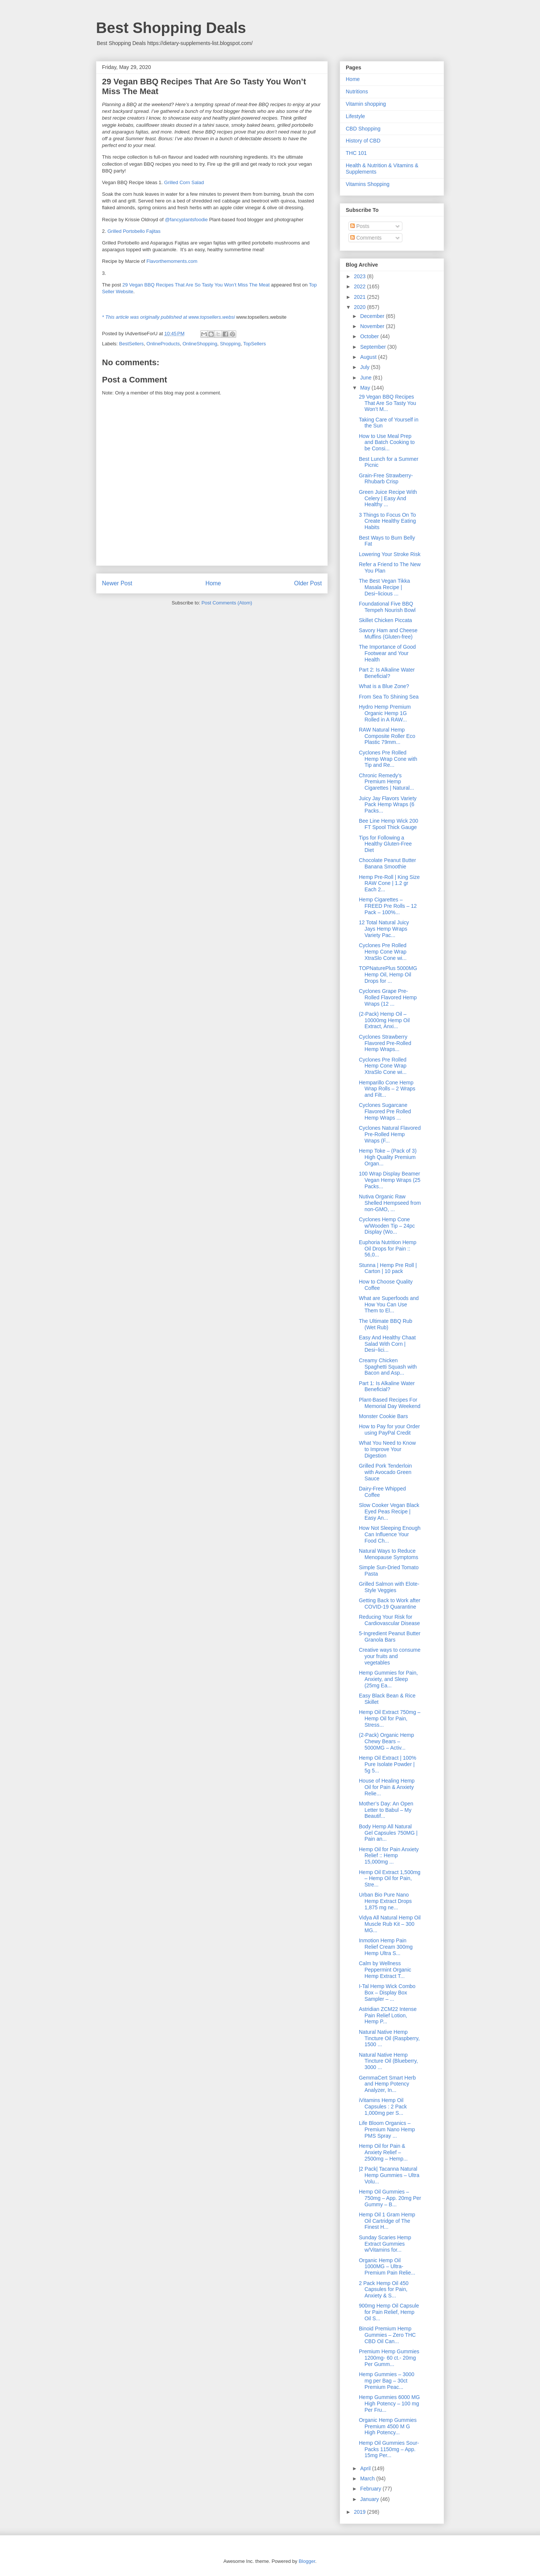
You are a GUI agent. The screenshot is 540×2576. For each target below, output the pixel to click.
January (370, 2499)
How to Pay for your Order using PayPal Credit (389, 1429)
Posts (359, 226)
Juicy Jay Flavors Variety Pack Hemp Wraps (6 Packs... (388, 804)
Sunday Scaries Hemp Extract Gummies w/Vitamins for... (385, 2243)
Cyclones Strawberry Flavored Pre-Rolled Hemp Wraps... (385, 1043)
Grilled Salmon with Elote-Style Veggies (389, 1587)
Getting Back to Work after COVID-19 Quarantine (389, 1603)
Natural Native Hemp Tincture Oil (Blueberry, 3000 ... (388, 2061)
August (369, 357)
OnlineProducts (163, 343)
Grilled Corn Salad (184, 182)
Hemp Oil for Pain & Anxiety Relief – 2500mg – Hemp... (383, 2152)
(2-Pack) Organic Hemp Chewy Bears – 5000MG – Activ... (386, 1741)
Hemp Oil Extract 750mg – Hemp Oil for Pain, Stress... (389, 1718)
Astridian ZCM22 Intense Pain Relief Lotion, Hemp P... (388, 2015)
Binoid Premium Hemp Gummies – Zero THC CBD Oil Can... (387, 2335)
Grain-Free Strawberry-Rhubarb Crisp (386, 478)
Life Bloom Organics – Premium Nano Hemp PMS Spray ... (387, 2129)
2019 (360, 2512)
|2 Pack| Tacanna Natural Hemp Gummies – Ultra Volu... (389, 2175)
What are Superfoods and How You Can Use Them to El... (389, 1304)
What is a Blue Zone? (384, 686)
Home (213, 583)
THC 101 (356, 153)
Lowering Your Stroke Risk (389, 554)
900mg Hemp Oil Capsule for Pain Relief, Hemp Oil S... (389, 2312)
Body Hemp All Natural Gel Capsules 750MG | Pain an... (388, 1832)
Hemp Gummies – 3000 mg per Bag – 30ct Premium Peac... (386, 2380)
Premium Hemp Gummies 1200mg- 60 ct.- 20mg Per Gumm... (389, 2357)
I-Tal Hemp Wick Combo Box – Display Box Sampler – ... (387, 1992)
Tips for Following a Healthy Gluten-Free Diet (385, 844)
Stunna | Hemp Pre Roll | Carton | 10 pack (388, 1268)
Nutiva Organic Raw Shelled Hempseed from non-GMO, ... (390, 1203)
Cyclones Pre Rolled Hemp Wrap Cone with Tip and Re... (388, 759)
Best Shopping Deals (171, 27)
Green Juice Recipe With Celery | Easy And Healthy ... (388, 498)
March (368, 2479)
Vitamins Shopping (367, 184)
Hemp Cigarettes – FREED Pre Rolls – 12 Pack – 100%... (388, 906)
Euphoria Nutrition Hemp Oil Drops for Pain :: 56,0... (387, 1248)
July (365, 367)
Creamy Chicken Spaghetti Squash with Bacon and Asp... (388, 1366)
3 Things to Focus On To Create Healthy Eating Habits (387, 521)
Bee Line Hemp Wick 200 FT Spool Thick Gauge (388, 824)
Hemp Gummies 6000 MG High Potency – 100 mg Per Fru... (389, 2403)
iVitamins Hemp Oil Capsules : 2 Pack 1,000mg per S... (383, 2106)
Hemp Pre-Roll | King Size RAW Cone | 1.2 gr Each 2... (389, 883)
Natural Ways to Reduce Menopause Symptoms (388, 1554)
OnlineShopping (200, 343)
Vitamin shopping (366, 104)
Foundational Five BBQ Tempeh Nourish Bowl (387, 607)
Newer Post (117, 583)
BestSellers (131, 343)
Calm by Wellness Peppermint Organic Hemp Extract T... (385, 1969)
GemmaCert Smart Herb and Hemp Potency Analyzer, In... (387, 2084)
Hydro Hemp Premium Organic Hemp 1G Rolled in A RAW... (385, 713)
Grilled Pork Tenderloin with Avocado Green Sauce (385, 1472)
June (366, 378)
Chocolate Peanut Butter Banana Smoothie (387, 863)
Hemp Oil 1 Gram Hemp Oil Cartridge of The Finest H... (387, 2221)
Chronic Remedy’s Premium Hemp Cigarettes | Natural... (386, 781)
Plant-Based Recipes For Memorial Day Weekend (389, 1403)
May (365, 388)
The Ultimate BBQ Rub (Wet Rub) (385, 1324)
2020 (360, 307)
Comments (366, 238)
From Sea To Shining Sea (388, 697)
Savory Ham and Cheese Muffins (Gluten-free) (388, 633)
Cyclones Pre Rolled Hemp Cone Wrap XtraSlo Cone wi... (382, 951)
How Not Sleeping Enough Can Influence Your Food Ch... (389, 1534)
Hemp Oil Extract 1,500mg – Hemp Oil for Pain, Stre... (389, 1878)
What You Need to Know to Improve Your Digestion (387, 1449)
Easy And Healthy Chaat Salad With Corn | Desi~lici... (387, 1343)
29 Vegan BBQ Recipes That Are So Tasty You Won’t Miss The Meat (196, 285)
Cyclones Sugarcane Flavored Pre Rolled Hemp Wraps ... (385, 1111)
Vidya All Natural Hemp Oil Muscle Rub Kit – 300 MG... (390, 1924)
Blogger (306, 2561)
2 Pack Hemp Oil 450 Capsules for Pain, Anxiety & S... (383, 2289)
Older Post (308, 583)
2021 (360, 297)
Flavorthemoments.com (172, 261)
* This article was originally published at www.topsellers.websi (168, 317)
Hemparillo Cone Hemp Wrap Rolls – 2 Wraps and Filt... (387, 1089)
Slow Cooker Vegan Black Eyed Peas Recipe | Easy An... (389, 1511)
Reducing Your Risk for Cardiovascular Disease (389, 1620)
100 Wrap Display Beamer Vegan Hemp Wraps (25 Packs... (389, 1180)
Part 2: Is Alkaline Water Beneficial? (387, 673)
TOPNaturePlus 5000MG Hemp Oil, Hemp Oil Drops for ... (388, 974)
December (373, 316)
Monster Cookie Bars (383, 1416)
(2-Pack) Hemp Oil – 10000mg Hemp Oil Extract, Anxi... (384, 1020)
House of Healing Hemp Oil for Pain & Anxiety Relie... (387, 1787)
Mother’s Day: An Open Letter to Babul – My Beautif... (386, 1810)
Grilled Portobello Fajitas (133, 231)
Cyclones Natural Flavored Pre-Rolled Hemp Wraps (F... (390, 1134)
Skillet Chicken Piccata (385, 620)
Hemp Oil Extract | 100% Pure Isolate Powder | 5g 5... (387, 1764)
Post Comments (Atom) (226, 603)
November (373, 326)
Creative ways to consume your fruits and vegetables (389, 1656)
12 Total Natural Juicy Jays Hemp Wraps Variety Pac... (384, 928)
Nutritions (357, 91)
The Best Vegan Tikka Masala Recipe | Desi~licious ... (384, 587)
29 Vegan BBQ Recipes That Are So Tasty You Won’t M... (387, 403)
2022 (360, 286)
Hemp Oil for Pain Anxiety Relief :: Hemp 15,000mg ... (389, 1855)
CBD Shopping (363, 129)
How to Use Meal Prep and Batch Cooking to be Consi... (387, 442)
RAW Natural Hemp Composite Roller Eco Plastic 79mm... (387, 736)
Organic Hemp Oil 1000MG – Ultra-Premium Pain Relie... (387, 2266)
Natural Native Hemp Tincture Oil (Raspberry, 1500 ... (389, 2038)
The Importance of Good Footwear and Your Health (387, 653)
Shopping (230, 343)
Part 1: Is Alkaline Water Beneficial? (387, 1386)
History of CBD (363, 141)
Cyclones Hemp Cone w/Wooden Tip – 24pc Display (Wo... (387, 1225)
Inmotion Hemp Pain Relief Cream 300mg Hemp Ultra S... (385, 1946)
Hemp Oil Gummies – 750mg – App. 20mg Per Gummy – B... (390, 2198)
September (373, 347)
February (371, 2489)
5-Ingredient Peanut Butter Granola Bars (389, 1636)
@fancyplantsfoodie (186, 219)
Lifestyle (355, 116)
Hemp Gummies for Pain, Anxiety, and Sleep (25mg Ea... (388, 1679)
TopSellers (254, 343)
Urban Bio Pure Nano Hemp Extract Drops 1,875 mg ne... (385, 1901)
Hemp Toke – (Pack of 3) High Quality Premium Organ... (388, 1157)
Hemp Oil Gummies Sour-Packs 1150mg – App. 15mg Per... (389, 2449)
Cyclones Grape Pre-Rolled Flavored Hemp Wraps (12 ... (388, 997)
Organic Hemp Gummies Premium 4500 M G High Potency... (388, 2426)
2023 (360, 276)
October (370, 336)
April (366, 2468)
